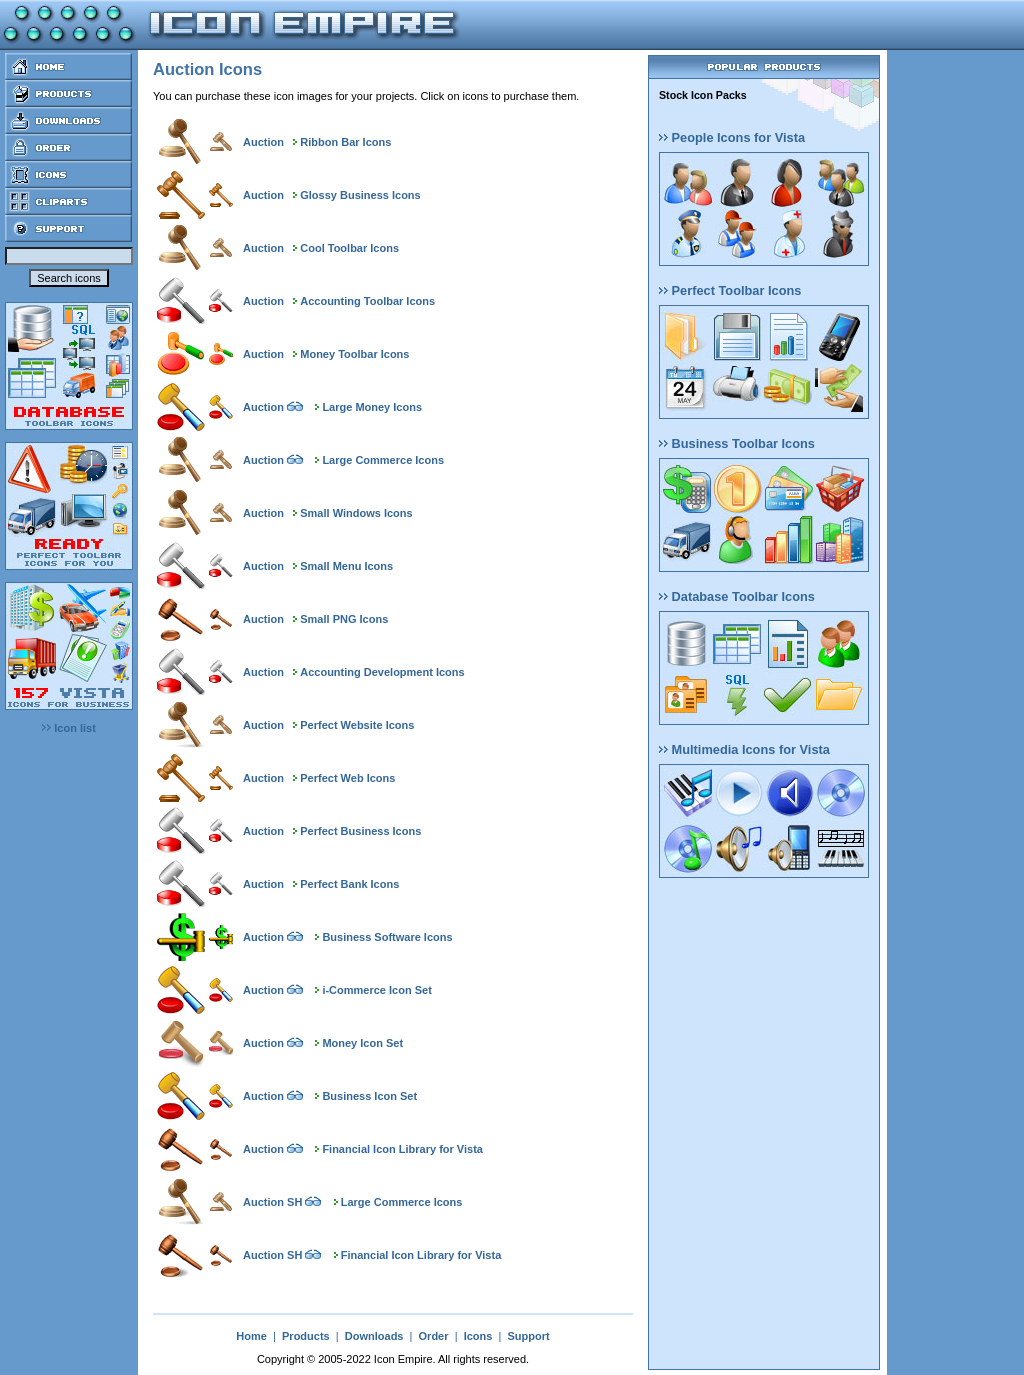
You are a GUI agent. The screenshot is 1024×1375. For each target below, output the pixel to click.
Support (528, 1336)
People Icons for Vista (732, 137)
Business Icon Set (369, 1096)
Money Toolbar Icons (354, 354)
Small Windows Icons (356, 513)
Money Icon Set (362, 1043)
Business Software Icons (387, 937)
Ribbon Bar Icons (345, 142)
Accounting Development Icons (382, 672)
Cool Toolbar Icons (349, 248)
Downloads (374, 1336)
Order (434, 1336)
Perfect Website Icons (357, 725)
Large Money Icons (372, 407)
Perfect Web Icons (347, 778)
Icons (478, 1336)
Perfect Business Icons (360, 831)
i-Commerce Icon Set (376, 990)
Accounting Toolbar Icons (367, 301)
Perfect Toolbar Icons (730, 290)
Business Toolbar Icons (737, 443)
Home (251, 1336)
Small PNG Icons (344, 619)
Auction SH (272, 1202)
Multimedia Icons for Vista (744, 749)
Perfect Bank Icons (349, 884)
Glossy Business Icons (360, 195)
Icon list (69, 728)
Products (306, 1336)
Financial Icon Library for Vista (402, 1149)
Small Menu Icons (346, 566)
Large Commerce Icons (383, 460)
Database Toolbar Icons (737, 596)
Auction (263, 142)
